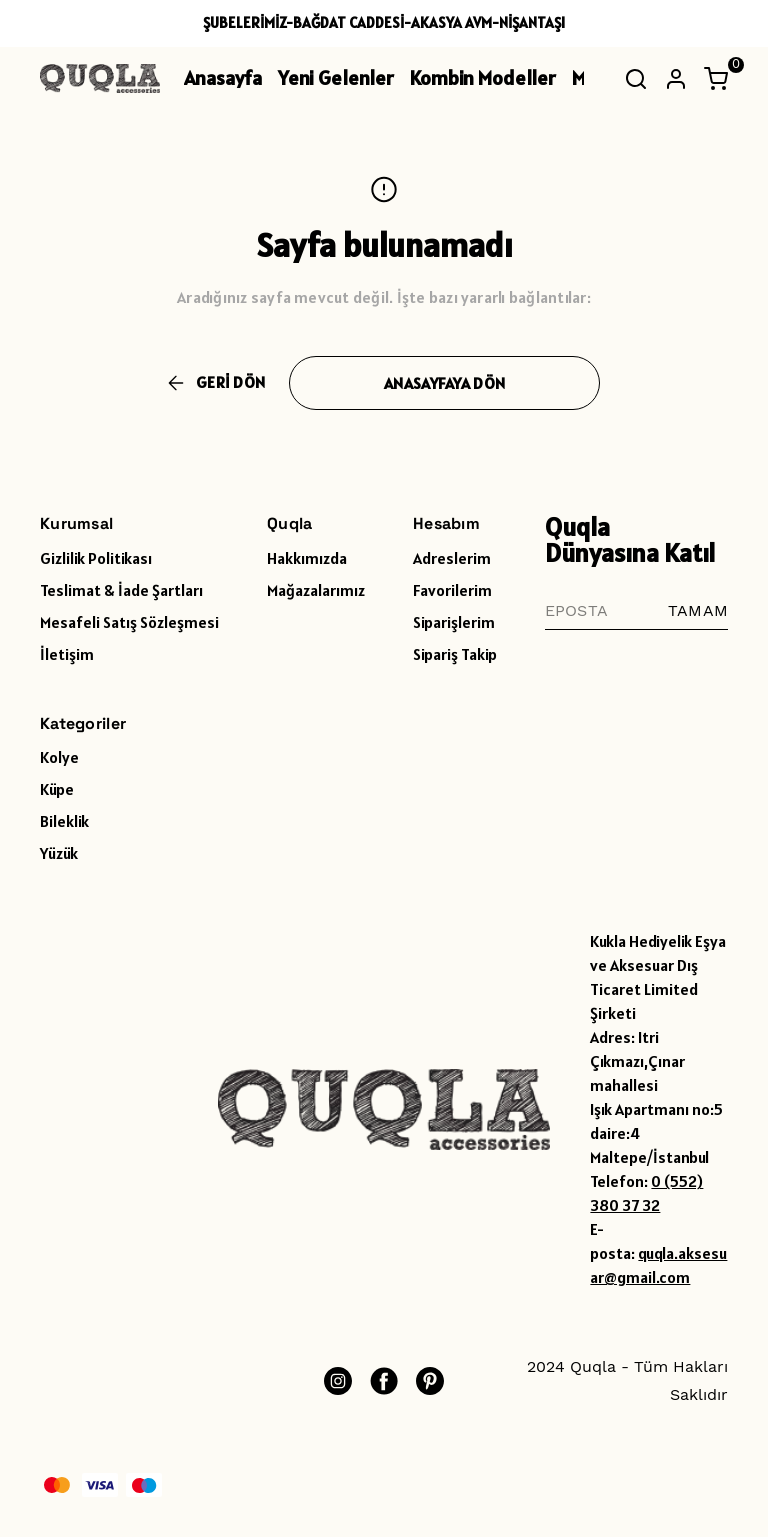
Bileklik (64, 821)
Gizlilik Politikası (96, 558)
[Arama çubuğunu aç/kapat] (636, 79)
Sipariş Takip (455, 654)
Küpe (57, 789)
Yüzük (59, 853)
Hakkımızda (307, 558)
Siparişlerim (454, 622)
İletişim (67, 654)
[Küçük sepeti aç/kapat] (716, 79)
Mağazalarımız (316, 590)
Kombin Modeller (483, 78)
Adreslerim (452, 558)
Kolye (59, 757)
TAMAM (698, 610)
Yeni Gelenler (336, 78)
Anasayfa (223, 78)
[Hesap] (676, 79)
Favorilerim (452, 590)
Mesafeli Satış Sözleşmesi (129, 622)
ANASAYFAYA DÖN (444, 383)
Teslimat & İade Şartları (121, 590)
